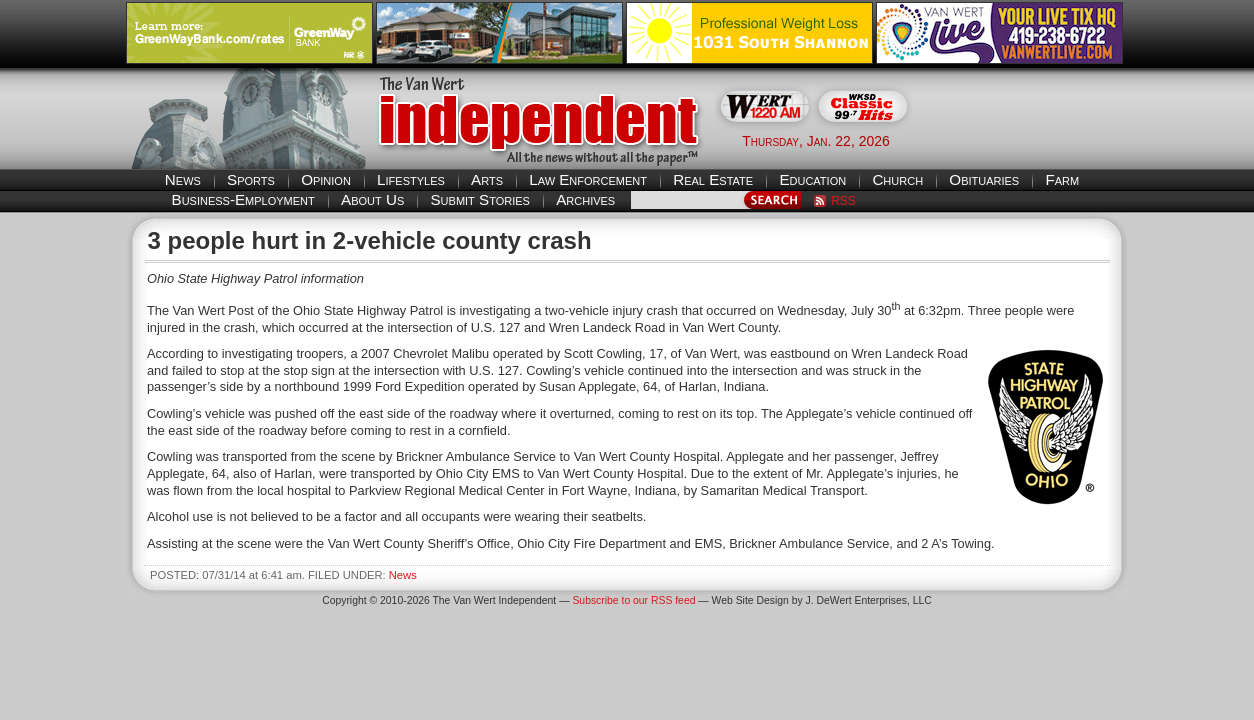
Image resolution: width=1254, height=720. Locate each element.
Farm (1062, 179)
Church (897, 179)
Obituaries (984, 179)
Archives (585, 199)
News (183, 179)
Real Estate (713, 179)
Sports (251, 179)
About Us (372, 199)
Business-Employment (243, 199)
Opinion (326, 179)
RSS (843, 201)
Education (812, 179)
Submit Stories (479, 199)
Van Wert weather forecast (1028, 140)
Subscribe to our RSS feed (633, 600)
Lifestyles (411, 179)
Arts (487, 179)
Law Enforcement (588, 179)
